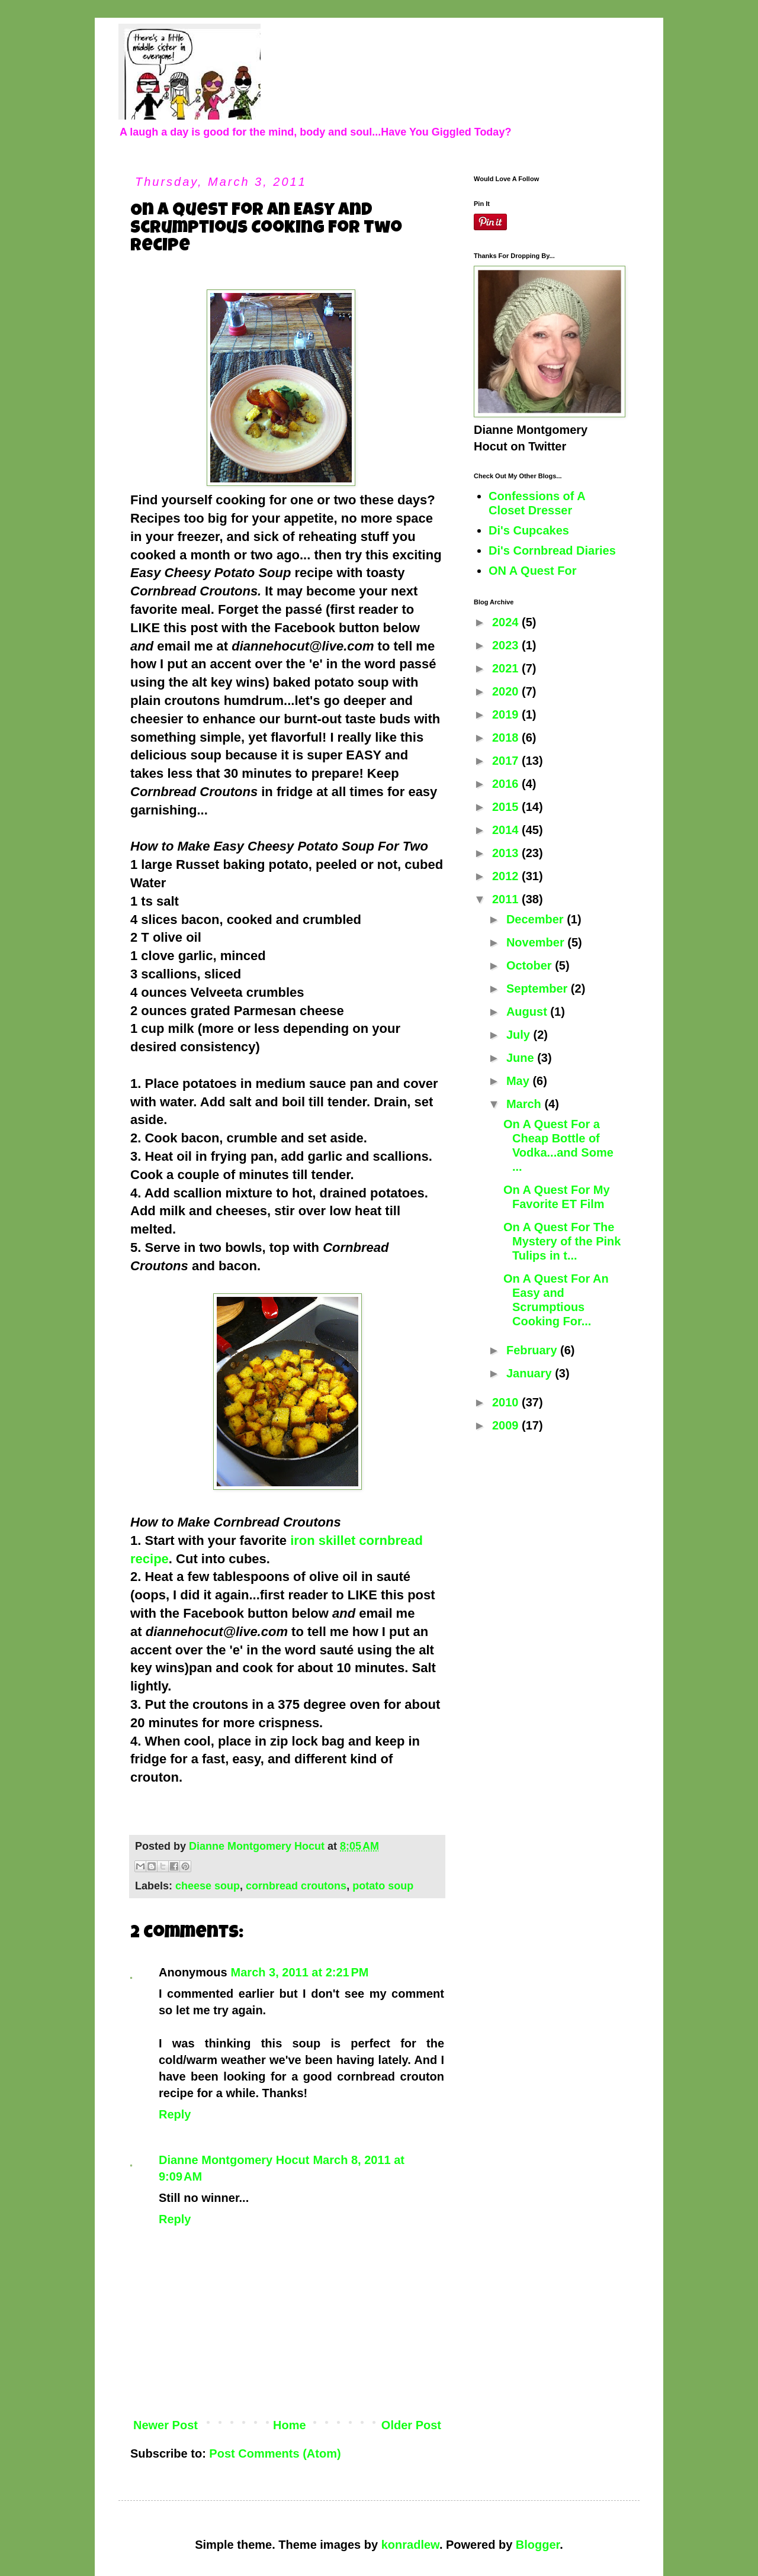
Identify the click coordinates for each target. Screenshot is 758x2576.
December (536, 919)
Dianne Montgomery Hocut (234, 2159)
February (533, 1350)
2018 (507, 737)
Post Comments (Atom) (275, 2453)
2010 (507, 1402)
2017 (507, 760)
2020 (507, 691)
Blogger (538, 2544)
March (525, 1103)
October (530, 965)
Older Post (411, 2425)
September (538, 988)
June (521, 1057)
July (520, 1034)
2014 (507, 829)
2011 (507, 899)
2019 (507, 714)
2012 (507, 876)
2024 (507, 622)
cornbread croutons (296, 1886)
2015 (507, 806)
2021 (507, 668)
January (530, 1373)
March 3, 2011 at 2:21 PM (300, 1972)
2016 (507, 783)
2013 (507, 852)
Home (289, 2425)
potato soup (382, 1886)
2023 (507, 645)
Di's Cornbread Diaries (552, 550)
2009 (507, 1425)
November (536, 942)
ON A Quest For (533, 570)
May (519, 1080)
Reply (175, 2114)
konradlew (410, 2544)
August (528, 1011)
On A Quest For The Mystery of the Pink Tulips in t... (562, 1241)
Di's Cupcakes (529, 530)
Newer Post (165, 2425)
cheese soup (207, 1886)
